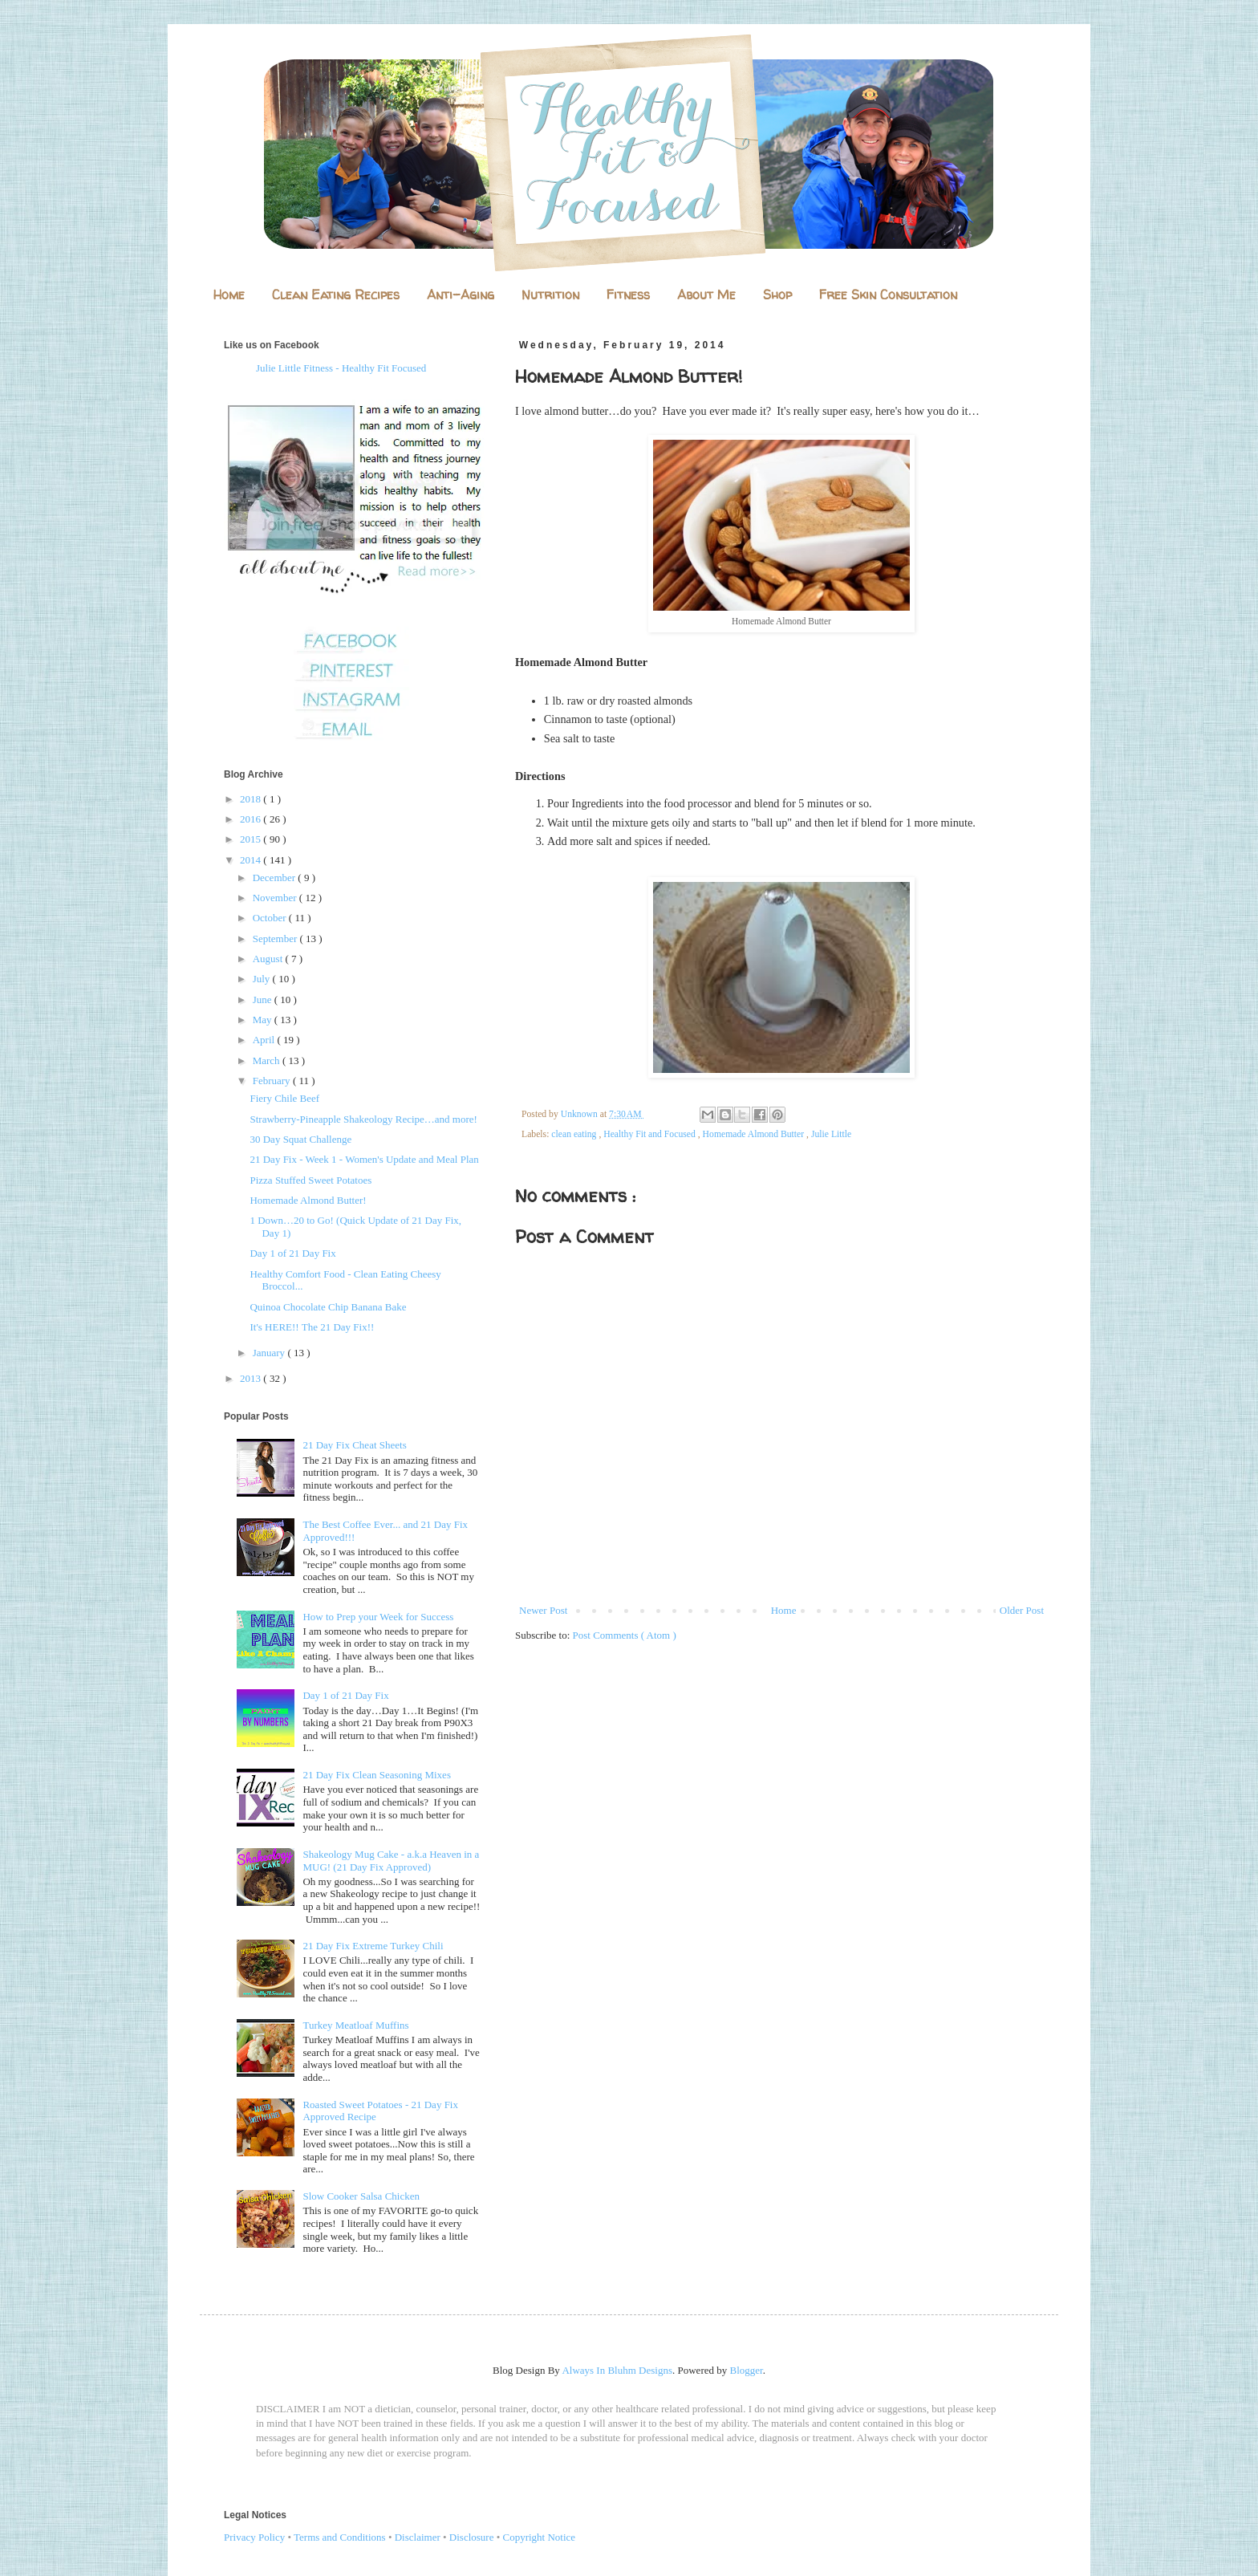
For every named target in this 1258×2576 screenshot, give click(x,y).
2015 (251, 839)
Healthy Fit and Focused (650, 1134)
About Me (706, 294)
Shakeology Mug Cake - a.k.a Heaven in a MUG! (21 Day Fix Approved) (390, 1860)
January (270, 1353)
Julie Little (831, 1134)
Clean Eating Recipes (336, 294)
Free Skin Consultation (888, 294)
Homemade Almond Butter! (308, 1200)
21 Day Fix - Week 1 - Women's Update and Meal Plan (364, 1159)
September (276, 938)
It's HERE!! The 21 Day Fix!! (312, 1327)
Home (229, 294)
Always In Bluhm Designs (617, 2370)
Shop (777, 294)
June (263, 999)
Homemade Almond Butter (755, 1134)
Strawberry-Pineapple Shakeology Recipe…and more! (363, 1119)
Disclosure (471, 2537)
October (271, 918)
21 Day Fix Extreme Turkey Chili (372, 1946)
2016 (251, 819)
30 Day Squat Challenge (300, 1139)
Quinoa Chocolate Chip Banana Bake (328, 1307)
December (275, 878)
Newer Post (543, 1610)
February (273, 1081)
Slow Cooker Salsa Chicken (361, 2196)
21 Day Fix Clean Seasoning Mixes (376, 1775)
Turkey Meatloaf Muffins (355, 2025)
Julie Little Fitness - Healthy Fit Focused (341, 368)
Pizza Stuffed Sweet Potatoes (310, 1180)
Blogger (746, 2370)
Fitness (628, 294)
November (276, 898)
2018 (251, 799)
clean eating (575, 1134)
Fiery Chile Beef (284, 1098)
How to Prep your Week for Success (377, 1617)
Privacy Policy (254, 2537)
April (265, 1040)
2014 (251, 860)
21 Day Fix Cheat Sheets (354, 1445)
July (263, 979)
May (263, 1020)
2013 (251, 1378)
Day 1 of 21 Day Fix (292, 1253)
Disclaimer (417, 2537)
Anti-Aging (460, 294)
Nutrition (550, 294)
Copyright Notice (539, 2537)
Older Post (1022, 1610)
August (269, 959)
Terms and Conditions (340, 2537)
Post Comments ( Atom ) (624, 1635)
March (267, 1060)
